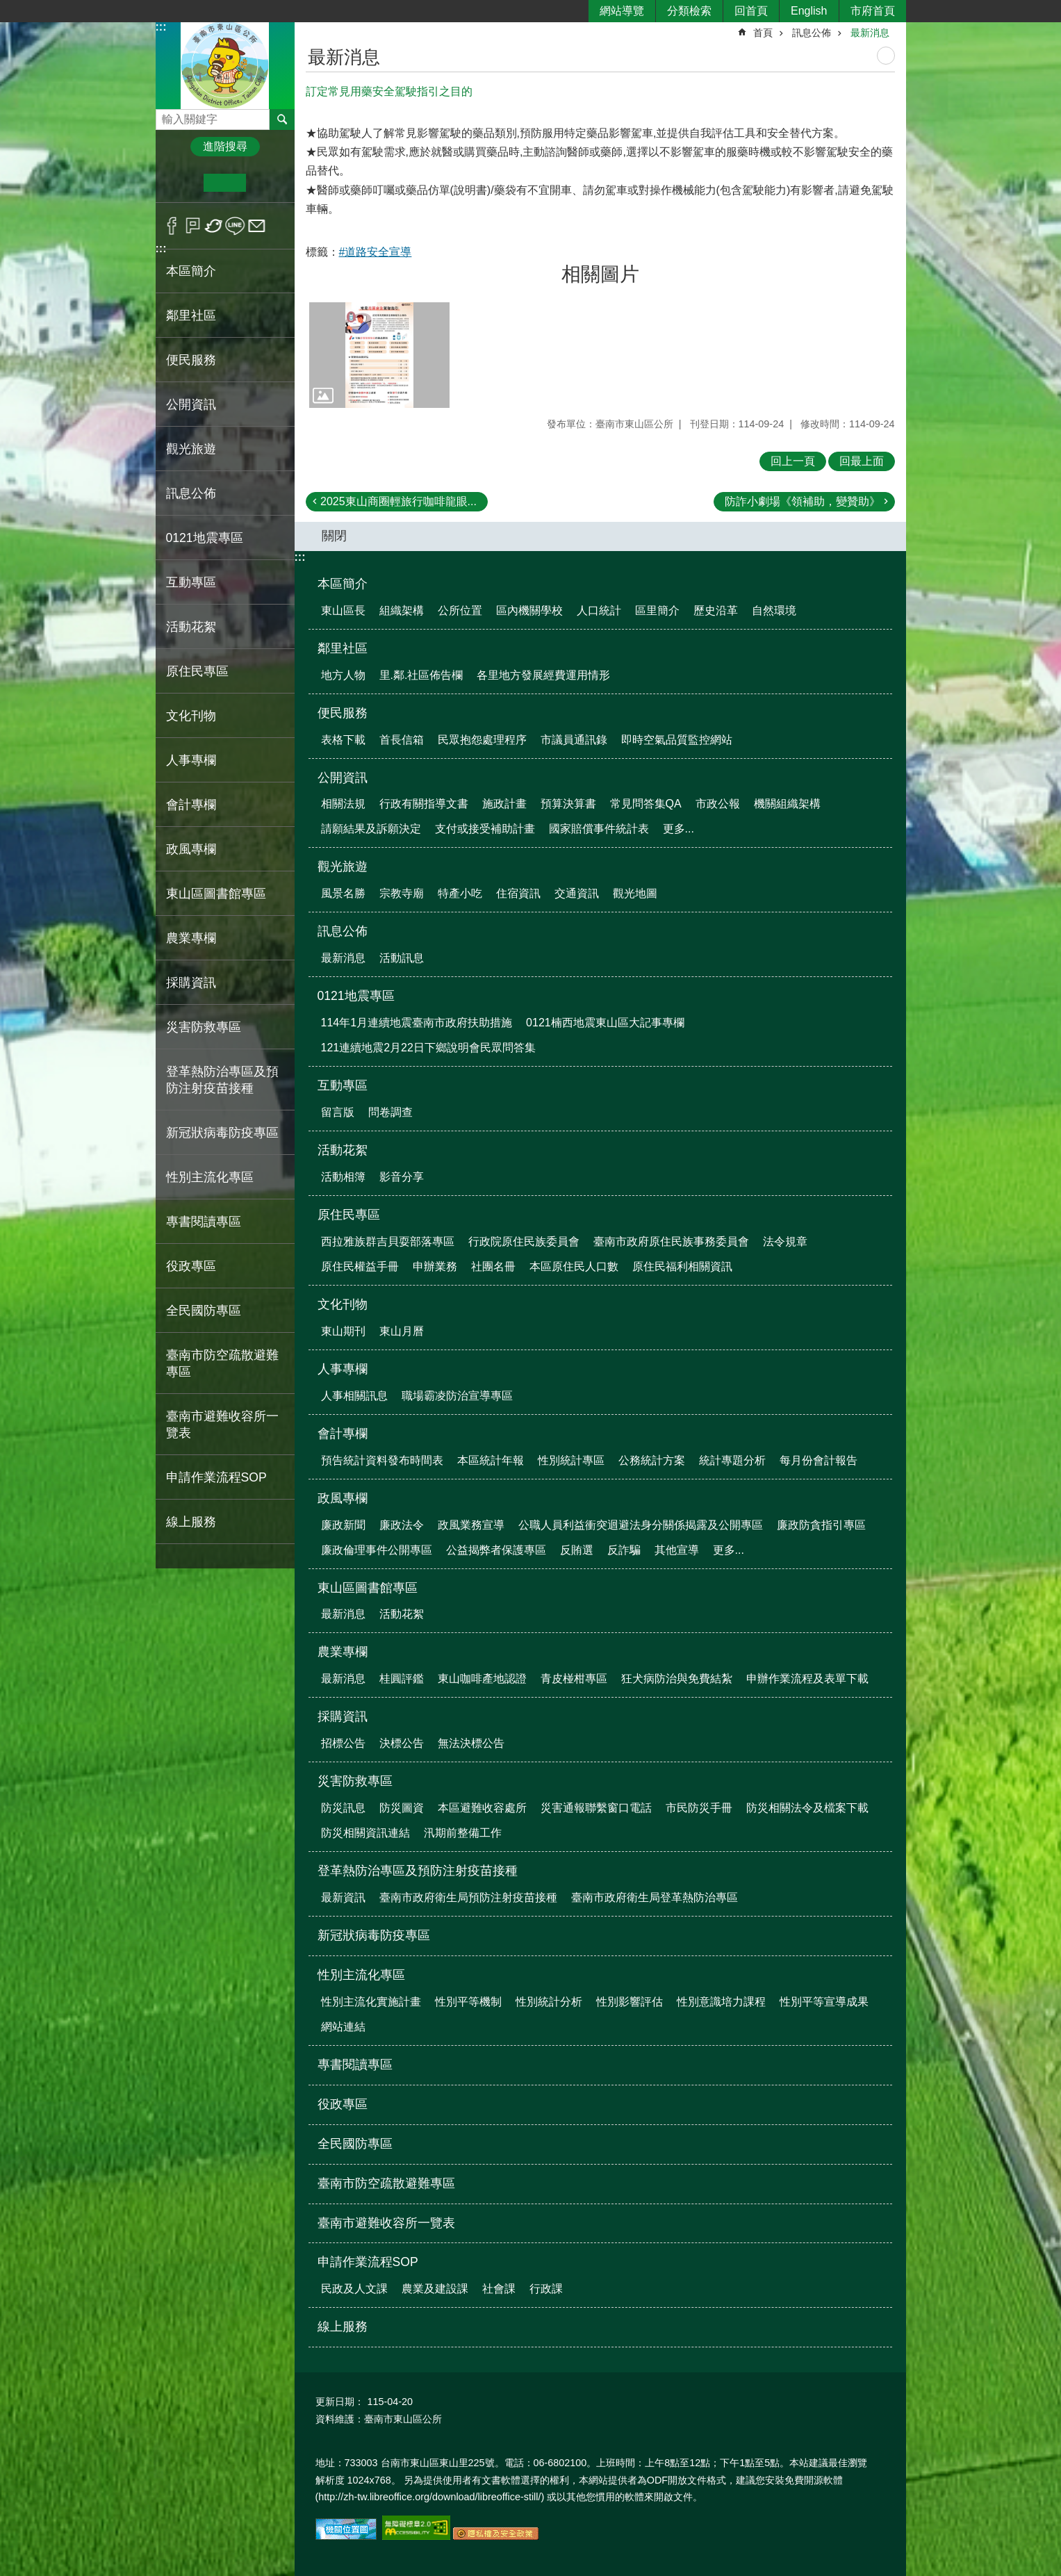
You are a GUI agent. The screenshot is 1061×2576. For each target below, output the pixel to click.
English (809, 11)
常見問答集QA (646, 804)
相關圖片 (600, 274)
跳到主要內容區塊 (7, 7)
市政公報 (718, 804)
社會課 (499, 2289)
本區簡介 (343, 584)
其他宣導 (677, 1550)
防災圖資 (401, 1808)
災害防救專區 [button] (203, 1027)
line (235, 225)
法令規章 (785, 1241)
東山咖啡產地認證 (482, 1678)
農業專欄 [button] (191, 938)
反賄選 (576, 1550)
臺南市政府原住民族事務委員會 (671, 1241)
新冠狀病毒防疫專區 (222, 1133)
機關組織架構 (787, 804)
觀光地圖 (635, 893)
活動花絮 (343, 1150)
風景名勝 (343, 893)
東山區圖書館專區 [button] (216, 894)
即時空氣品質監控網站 (676, 740)
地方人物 (343, 675)
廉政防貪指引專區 (821, 1525)
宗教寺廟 (401, 893)
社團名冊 (493, 1266)
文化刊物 (343, 1304)
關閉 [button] (334, 536)
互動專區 (343, 1085)
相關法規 (343, 804)
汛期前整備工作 (463, 1833)
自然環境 (774, 610)
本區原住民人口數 (573, 1266)
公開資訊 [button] (191, 404)
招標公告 (343, 1743)
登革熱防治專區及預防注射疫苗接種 (418, 1871)
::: (161, 27)
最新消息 (869, 32)
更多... (678, 829)
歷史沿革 (715, 610)
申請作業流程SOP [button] (216, 1477)
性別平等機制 (468, 2002)
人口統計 (599, 610)
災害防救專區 (355, 1781)
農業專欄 (343, 1652)
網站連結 (343, 2027)
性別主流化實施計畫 (371, 2002)
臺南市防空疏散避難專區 (222, 1363)
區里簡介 (657, 610)
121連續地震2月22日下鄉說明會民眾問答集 (428, 1047)
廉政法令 (401, 1525)
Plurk (193, 225)
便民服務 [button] (191, 360)
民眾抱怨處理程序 (482, 740)
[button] (379, 355)
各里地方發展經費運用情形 (543, 675)
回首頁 (751, 11)
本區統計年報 (490, 1460)
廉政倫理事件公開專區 (376, 1550)
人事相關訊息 (354, 1396)
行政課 (546, 2289)
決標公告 (401, 1743)
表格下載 (343, 740)
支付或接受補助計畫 (485, 829)
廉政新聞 (343, 1525)
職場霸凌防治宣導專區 (457, 1396)
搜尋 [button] (282, 119)
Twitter (214, 225)
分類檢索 (689, 11)
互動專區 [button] (191, 582)
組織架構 (401, 610)
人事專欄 (343, 1369)
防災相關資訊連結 (365, 1833)
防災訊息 (343, 1808)
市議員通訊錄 (574, 740)
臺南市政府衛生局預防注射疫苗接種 (468, 1897)
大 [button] (267, 183)
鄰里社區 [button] (191, 315)
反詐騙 (624, 1550)
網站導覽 (622, 11)
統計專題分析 (732, 1460)
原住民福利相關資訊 (682, 1266)
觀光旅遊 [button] (191, 449)
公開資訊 (343, 778)
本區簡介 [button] (191, 271)
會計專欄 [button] (191, 805)
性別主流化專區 (361, 1975)
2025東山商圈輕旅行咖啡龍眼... (398, 501)
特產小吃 (460, 893)
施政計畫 (504, 804)
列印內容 (886, 56)
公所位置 (460, 610)
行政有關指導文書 (423, 804)
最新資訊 (343, 1897)
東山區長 (343, 610)
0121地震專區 (356, 996)
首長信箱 (401, 740)
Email (257, 225)
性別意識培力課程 (721, 2002)
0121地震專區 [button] (204, 538)
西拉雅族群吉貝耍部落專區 (387, 1241)
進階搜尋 (225, 146)
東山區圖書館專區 (368, 1588)
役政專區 (191, 1266)
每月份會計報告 (818, 1460)
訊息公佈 (811, 32)
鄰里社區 (343, 648)
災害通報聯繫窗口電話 (596, 1808)
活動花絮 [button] (191, 627)
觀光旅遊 (343, 866)
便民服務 (343, 713)
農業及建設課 (435, 2289)
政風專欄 (343, 1498)
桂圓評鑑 (401, 1678)
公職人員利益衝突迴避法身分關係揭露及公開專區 (640, 1525)
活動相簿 (343, 1177)
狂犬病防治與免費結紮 (676, 1678)
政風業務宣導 (471, 1525)
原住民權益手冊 (360, 1266)
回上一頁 (793, 461)
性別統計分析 (549, 2002)
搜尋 (167, 116)
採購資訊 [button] (191, 983)
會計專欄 (343, 1434)
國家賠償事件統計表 (599, 829)
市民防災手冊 (699, 1808)
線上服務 (191, 1522)
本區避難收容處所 (482, 1808)
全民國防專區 (203, 1311)
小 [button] (182, 183)
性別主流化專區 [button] (210, 1177)
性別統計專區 (571, 1460)
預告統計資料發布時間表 (382, 1460)
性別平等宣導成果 (824, 2002)
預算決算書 (568, 804)
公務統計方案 (651, 1460)
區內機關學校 (529, 610)
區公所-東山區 (225, 65)
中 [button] (225, 183)
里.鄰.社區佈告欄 (421, 675)
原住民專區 (349, 1215)
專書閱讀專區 (203, 1222)
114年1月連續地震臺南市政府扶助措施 (417, 1022)
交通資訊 (576, 893)
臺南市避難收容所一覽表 (222, 1424)
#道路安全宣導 (375, 252)
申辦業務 (435, 1266)
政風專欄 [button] (191, 849)
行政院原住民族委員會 (523, 1241)
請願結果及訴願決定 (371, 829)
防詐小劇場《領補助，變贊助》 (802, 501)
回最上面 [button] (861, 461)
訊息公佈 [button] (191, 493)
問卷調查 (390, 1112)
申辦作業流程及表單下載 (807, 1678)
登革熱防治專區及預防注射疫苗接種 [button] (222, 1080)
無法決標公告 (471, 1743)
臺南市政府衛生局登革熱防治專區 (654, 1897)
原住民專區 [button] (197, 671)
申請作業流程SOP (368, 2262)
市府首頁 (872, 11)
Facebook (172, 225)
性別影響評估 (629, 2002)
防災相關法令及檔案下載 (807, 1808)
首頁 (763, 32)
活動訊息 (401, 958)
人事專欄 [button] (191, 760)
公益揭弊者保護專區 (496, 1550)
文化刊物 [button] (191, 716)
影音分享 (401, 1177)
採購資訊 (343, 1716)
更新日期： (339, 2401)
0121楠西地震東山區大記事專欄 (605, 1022)
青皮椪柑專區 (574, 1678)
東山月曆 (401, 1331)
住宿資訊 (518, 893)
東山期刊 (343, 1331)
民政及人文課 (354, 2289)
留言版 (337, 1112)
